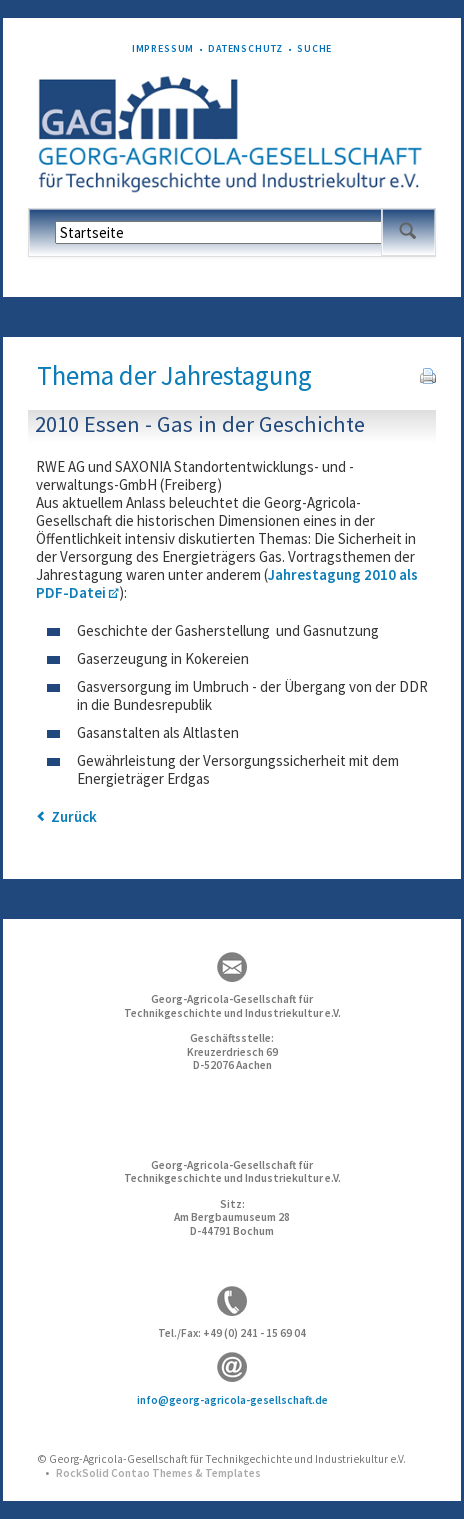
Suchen (407, 232)
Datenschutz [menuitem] (245, 48)
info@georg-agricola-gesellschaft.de (232, 1400)
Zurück (74, 816)
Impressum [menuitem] (163, 48)
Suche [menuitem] (314, 48)
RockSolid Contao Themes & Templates (158, 1473)
